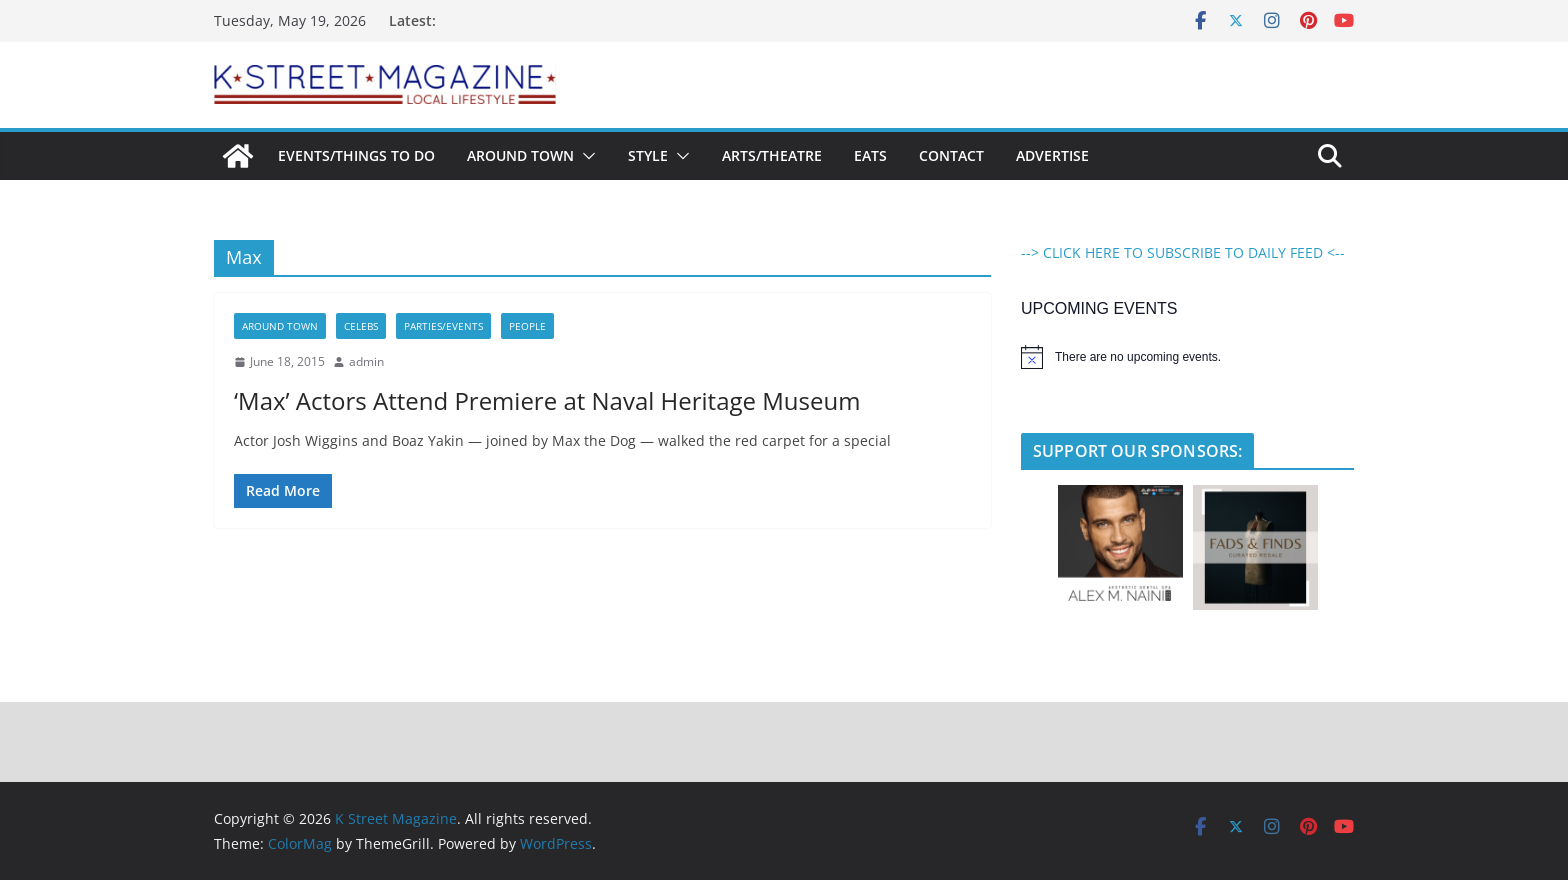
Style (648, 155)
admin (366, 361)
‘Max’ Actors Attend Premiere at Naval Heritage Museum (547, 400)
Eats (870, 155)
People (527, 326)
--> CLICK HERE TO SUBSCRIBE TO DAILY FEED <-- (1183, 252)
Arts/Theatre (772, 155)
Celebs (361, 326)
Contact (951, 155)
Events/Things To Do (356, 155)
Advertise (1052, 155)
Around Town (520, 155)
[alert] (1187, 357)
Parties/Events (443, 326)
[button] (585, 156)
